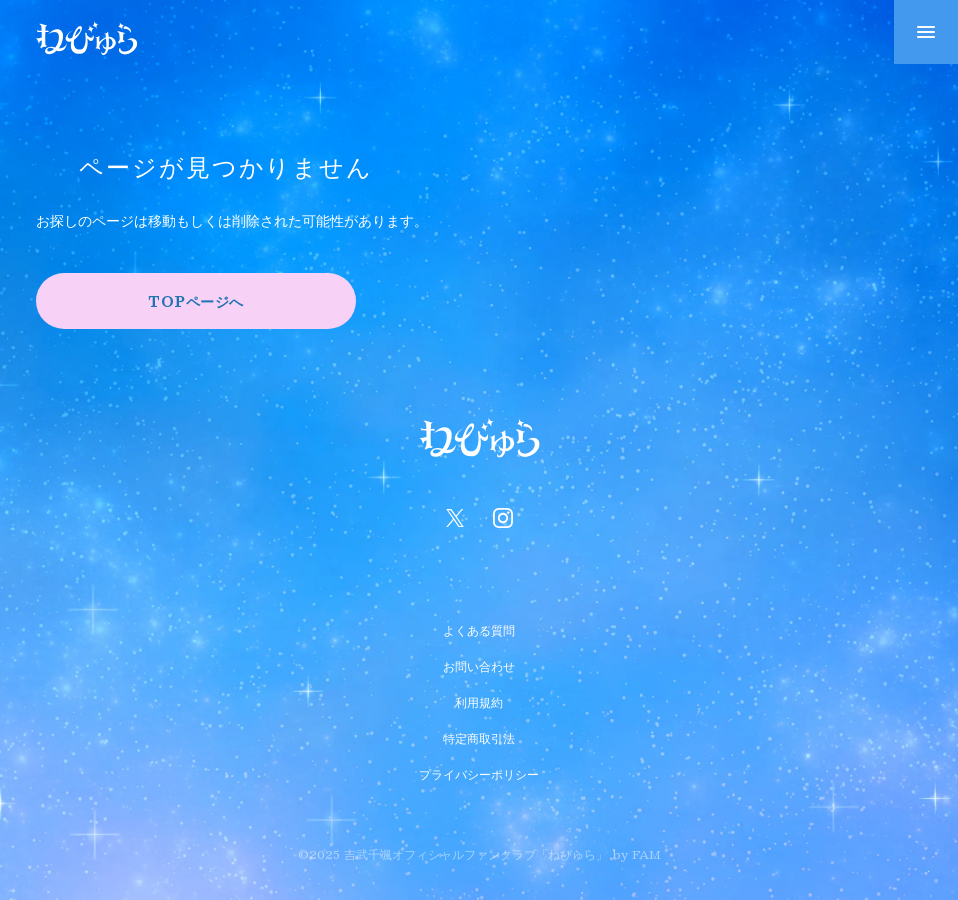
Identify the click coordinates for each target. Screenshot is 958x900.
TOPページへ (196, 301)
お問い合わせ (479, 664)
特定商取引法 (479, 736)
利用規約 (479, 700)
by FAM (636, 854)
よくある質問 (479, 628)
